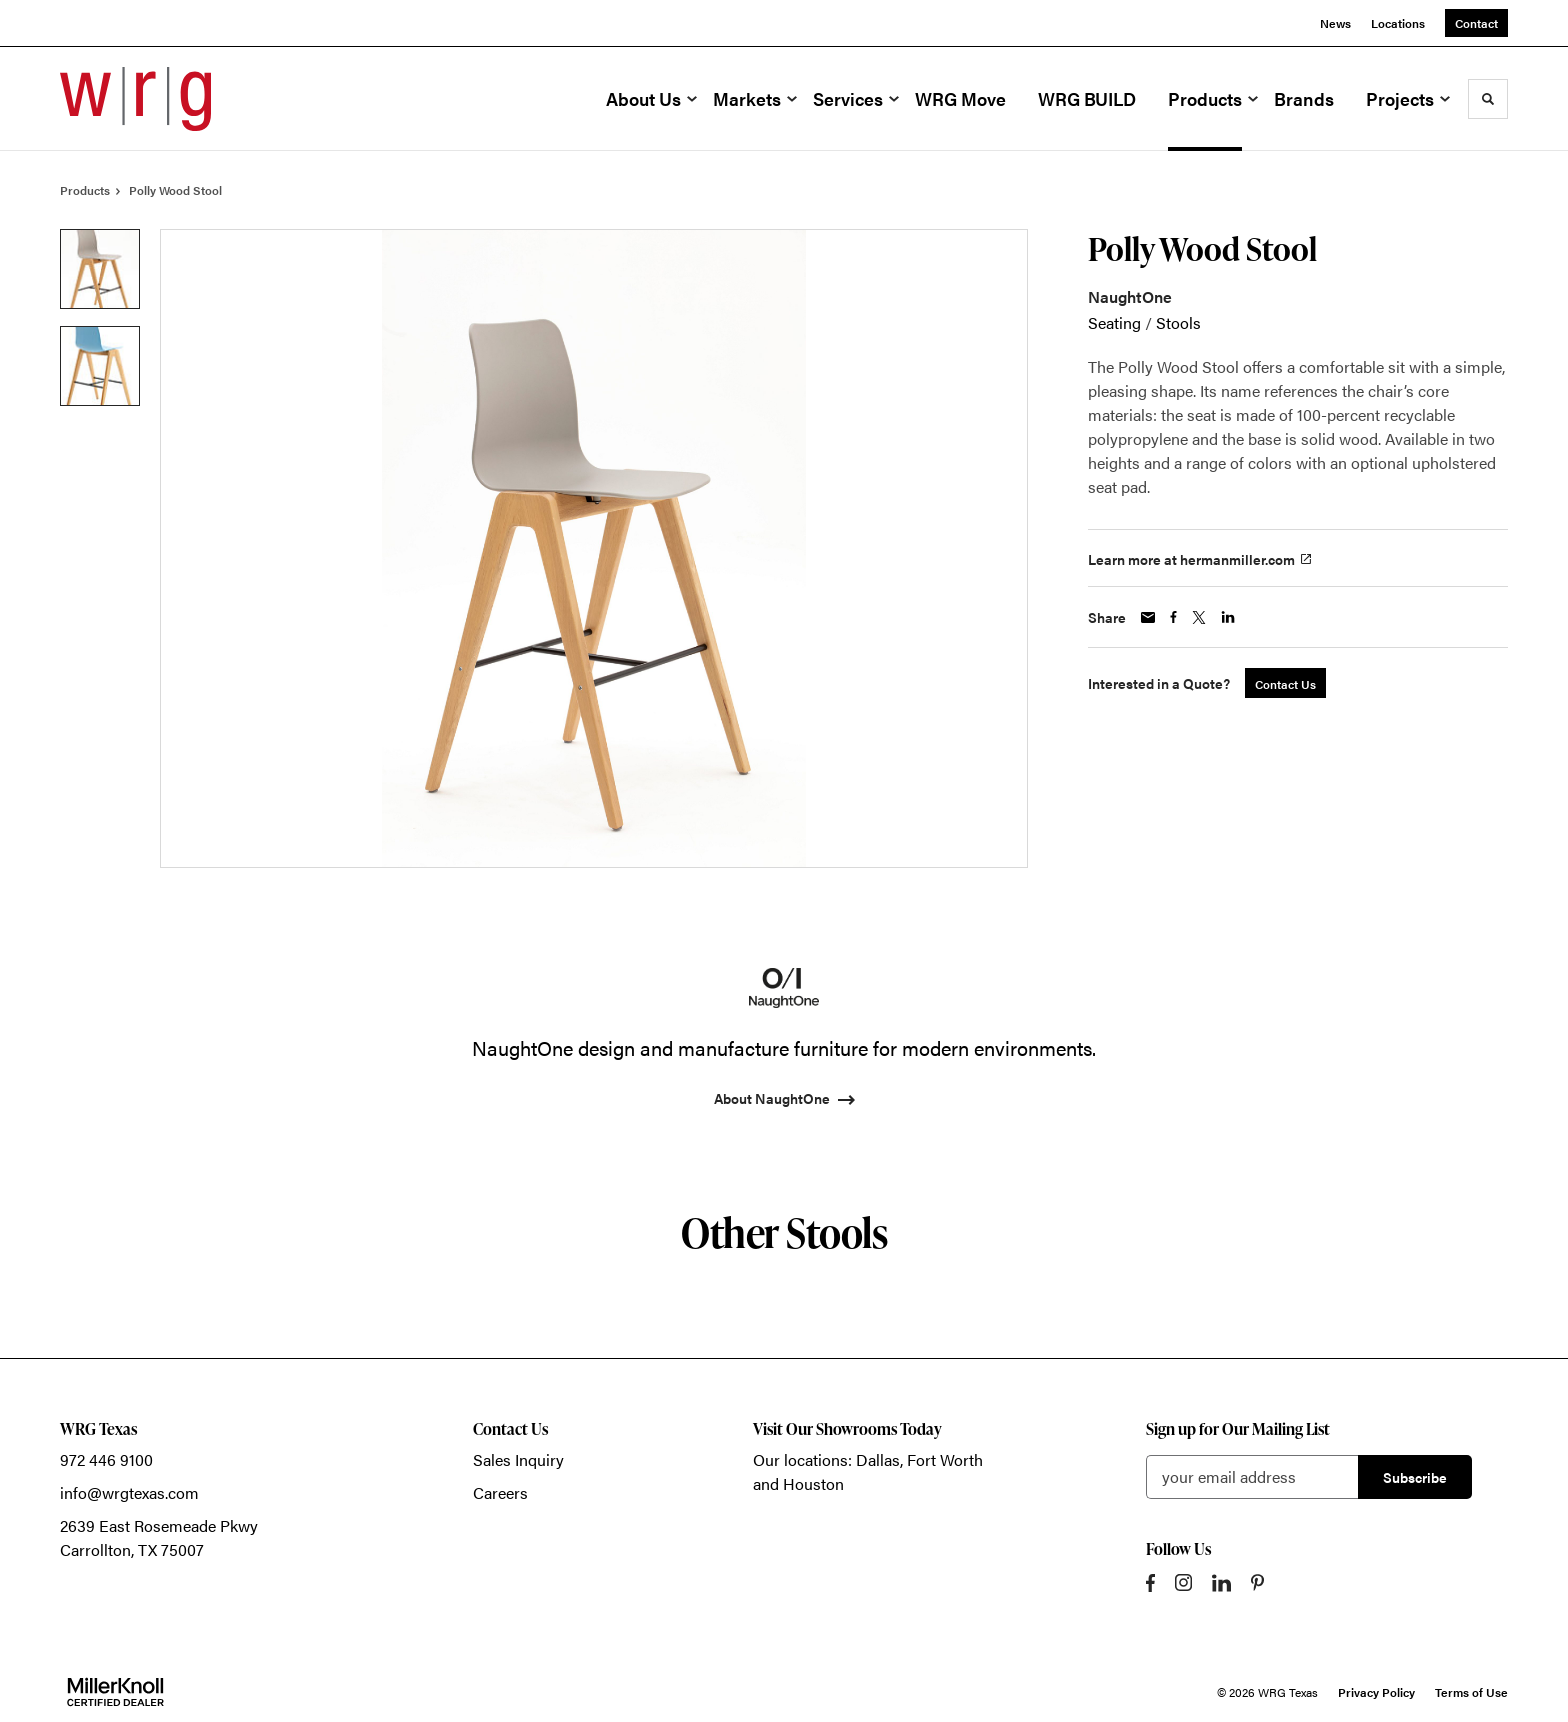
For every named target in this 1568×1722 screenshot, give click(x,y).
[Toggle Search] (1488, 99)
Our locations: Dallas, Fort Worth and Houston (868, 1471)
